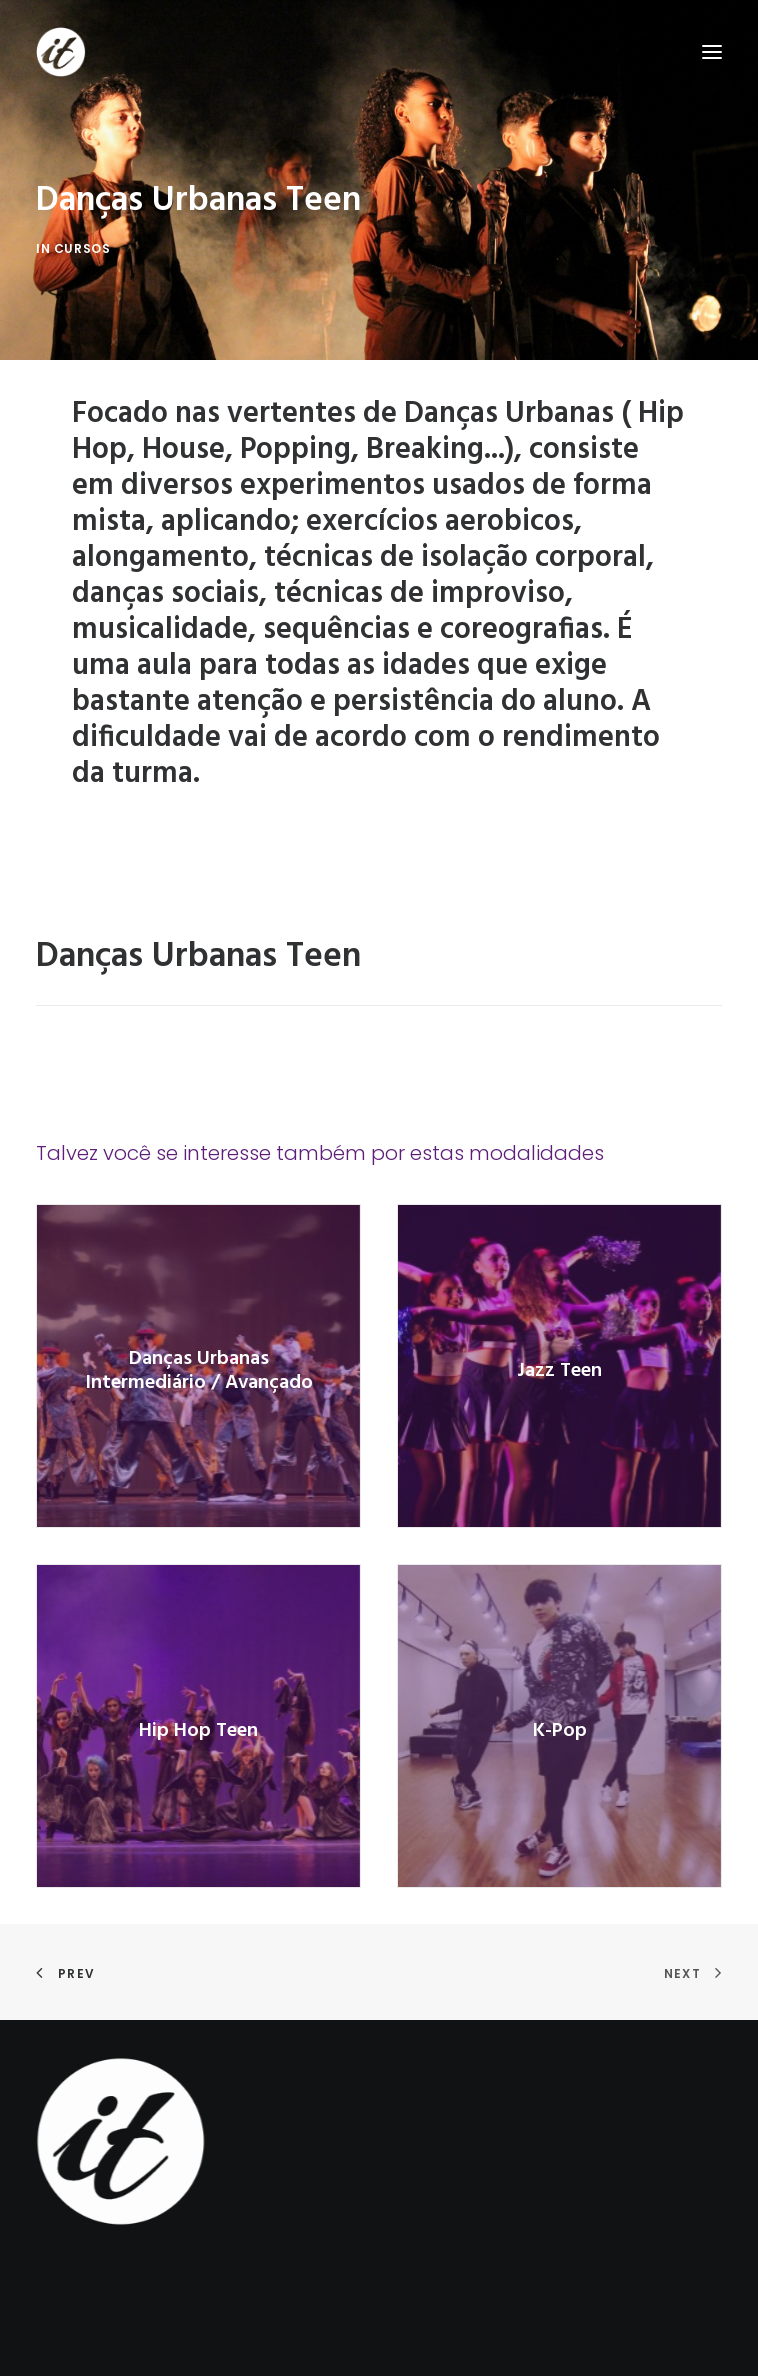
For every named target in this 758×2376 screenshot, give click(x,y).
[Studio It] (61, 52)
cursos (82, 248)
